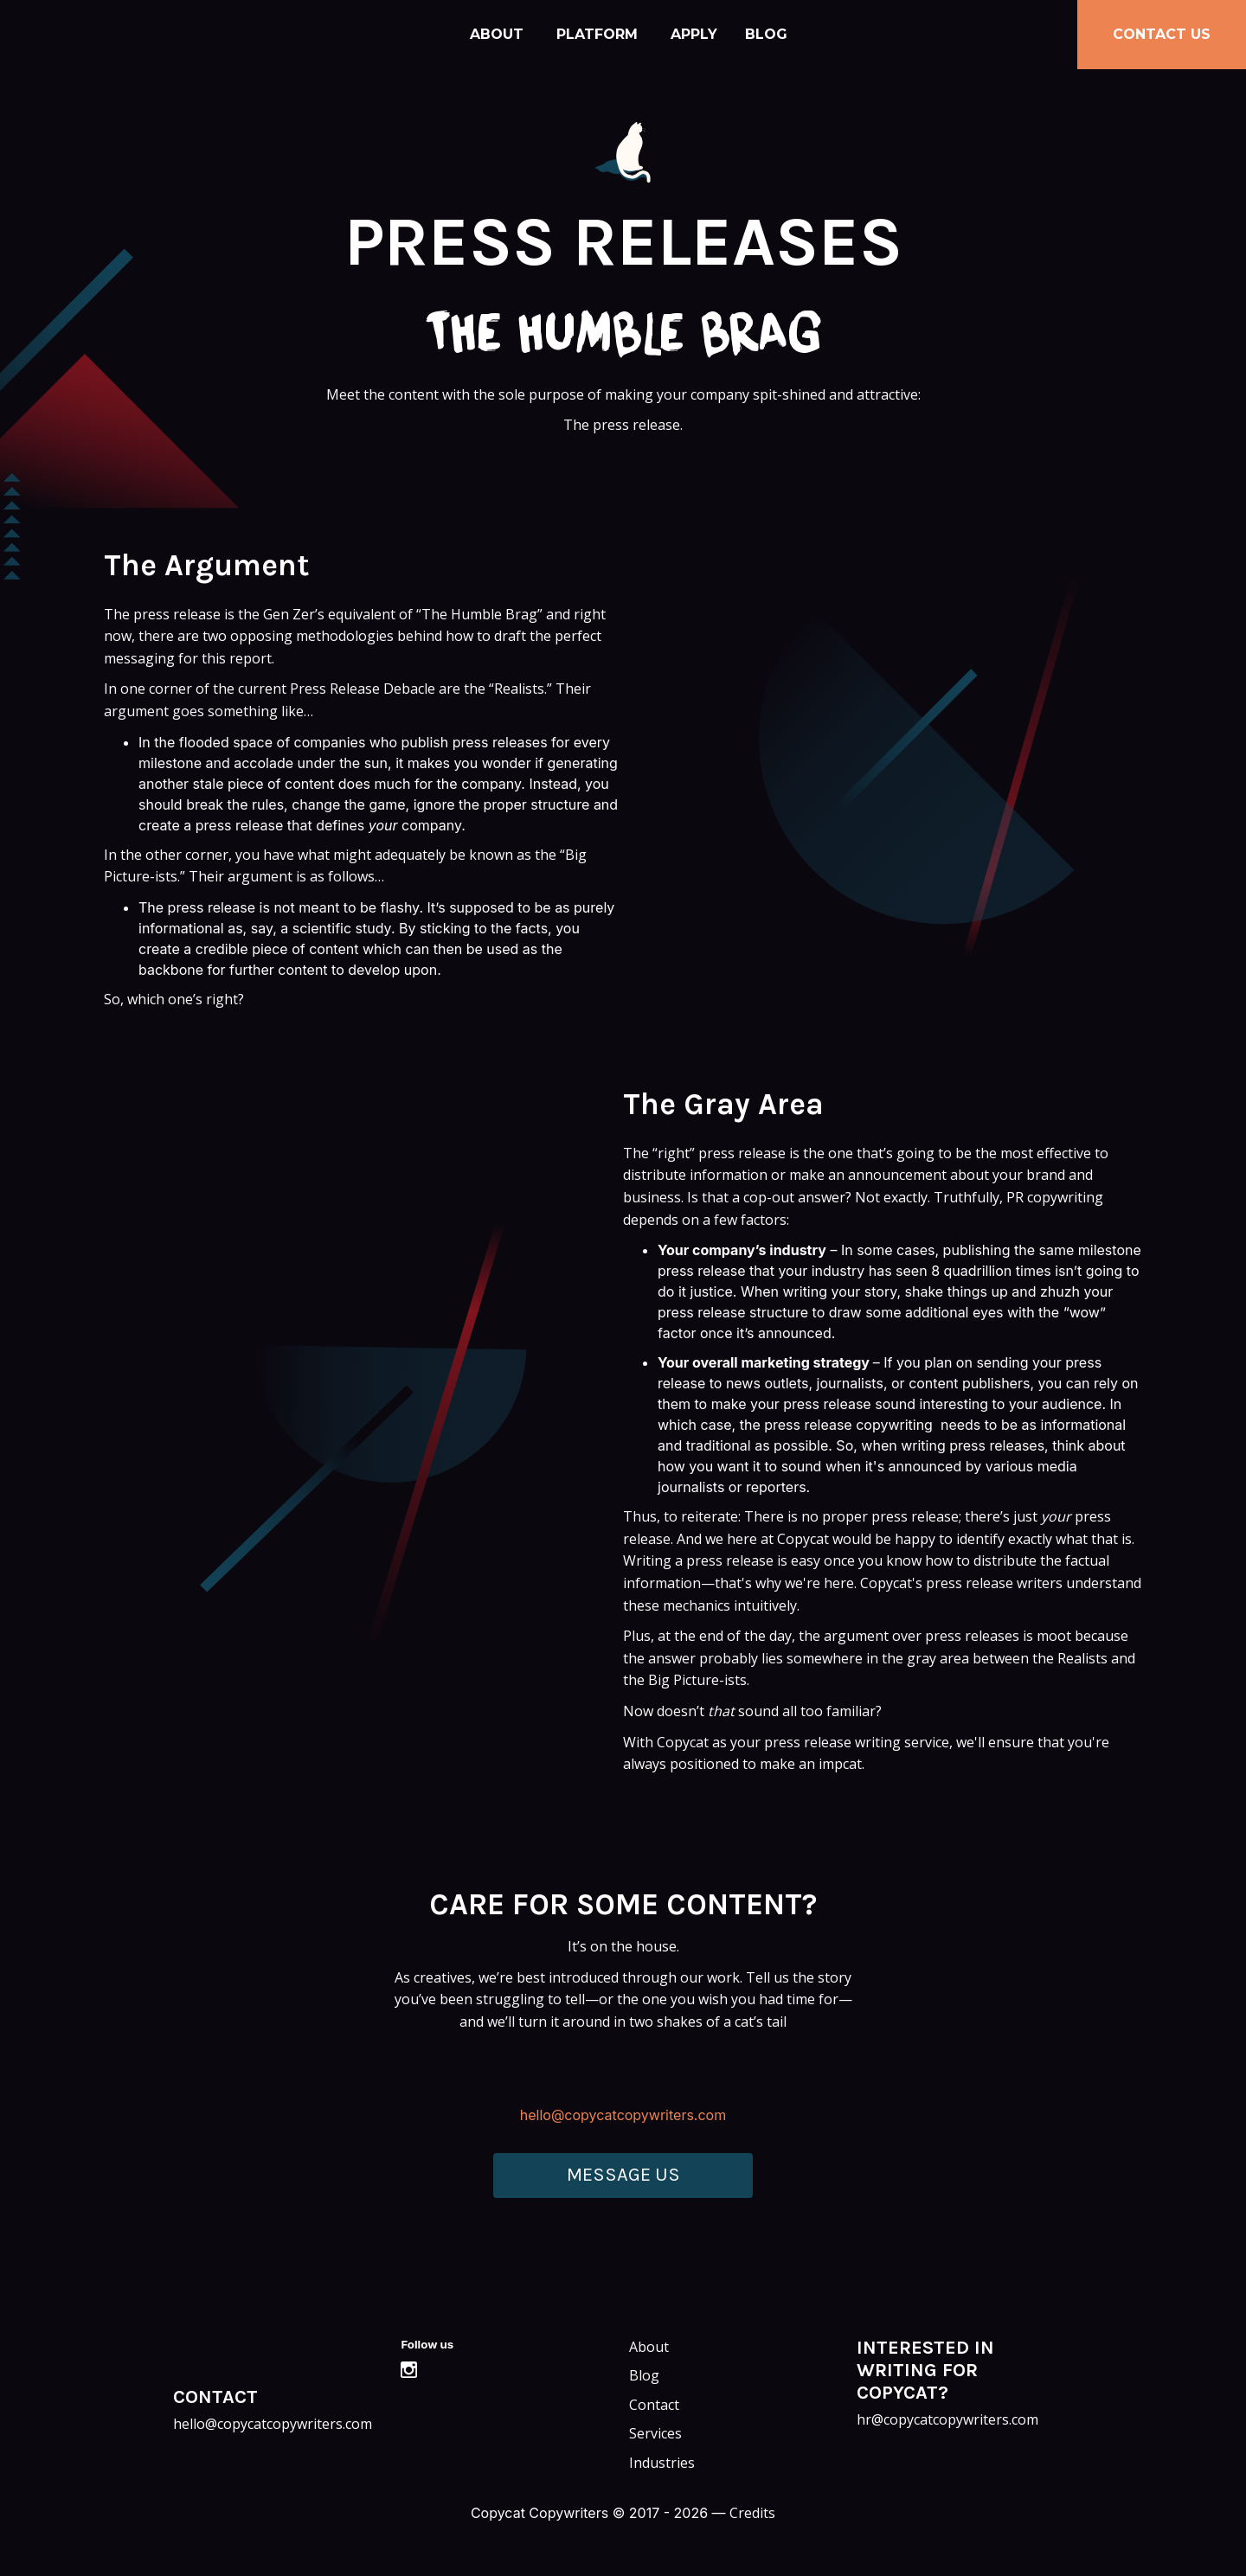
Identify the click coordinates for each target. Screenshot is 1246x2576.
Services (655, 2433)
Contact (654, 2404)
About (496, 34)
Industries (662, 2462)
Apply (694, 34)
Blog (766, 34)
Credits (752, 2512)
